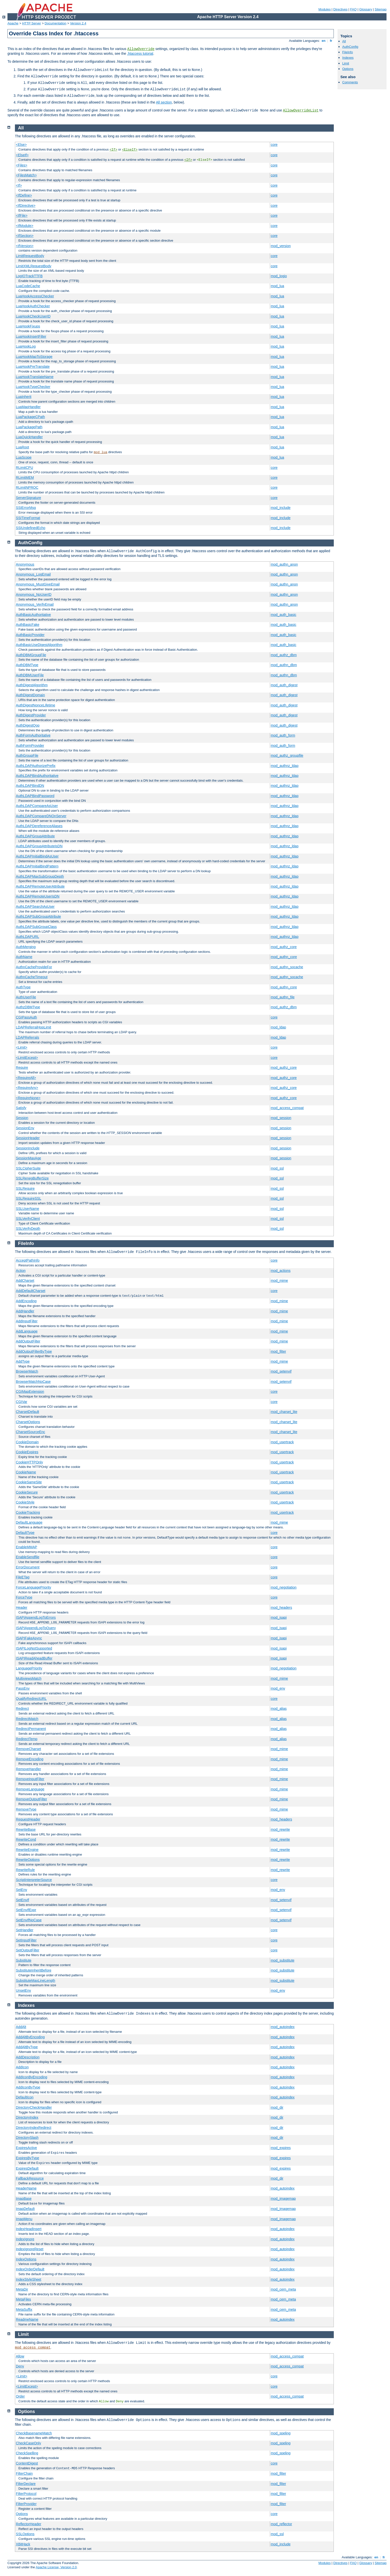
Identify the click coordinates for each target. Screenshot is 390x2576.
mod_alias (279, 1709)
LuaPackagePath (29, 427)
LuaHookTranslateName (34, 377)
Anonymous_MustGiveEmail (38, 584)
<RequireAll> (26, 1078)
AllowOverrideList (301, 110)
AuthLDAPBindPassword (35, 796)
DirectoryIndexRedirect (33, 2128)
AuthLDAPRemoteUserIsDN (37, 896)
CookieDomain (27, 1442)
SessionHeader (28, 1138)
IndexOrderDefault (30, 2269)
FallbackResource (30, 2178)
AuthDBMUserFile (30, 675)
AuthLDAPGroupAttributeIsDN (39, 846)
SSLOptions (25, 2534)
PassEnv (23, 1688)
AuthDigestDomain (30, 695)
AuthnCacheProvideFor (34, 967)
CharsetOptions (28, 1422)
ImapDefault (25, 2209)
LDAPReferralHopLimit (33, 1027)
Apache (12, 23)
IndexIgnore (25, 2239)
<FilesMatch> (26, 175)
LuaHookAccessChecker (35, 296)
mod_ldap (278, 1027)
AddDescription (28, 2057)
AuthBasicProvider (30, 635)
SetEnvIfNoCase (29, 1920)
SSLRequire (25, 1188)
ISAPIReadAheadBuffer (34, 1658)
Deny (20, 2366)
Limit (345, 63)
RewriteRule (25, 1870)
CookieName (26, 1472)
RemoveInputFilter (30, 1779)
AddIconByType (28, 2087)
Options (347, 69)
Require (22, 1068)
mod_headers (281, 1608)
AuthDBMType (27, 665)
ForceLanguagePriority (33, 1587)
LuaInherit (23, 397)
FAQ (353, 9)
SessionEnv (25, 1128)
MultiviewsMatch (29, 1678)
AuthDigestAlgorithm (32, 685)
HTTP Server (31, 23)
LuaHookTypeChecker (33, 387)
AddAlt (21, 2027)
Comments (350, 82)
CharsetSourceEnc (30, 1432)
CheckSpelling (27, 2453)
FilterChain (24, 2473)
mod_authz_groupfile (287, 755)
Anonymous (25, 564)
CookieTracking (28, 1512)
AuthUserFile (26, 997)
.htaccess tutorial (140, 53)
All (344, 41)
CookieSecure (27, 1492)
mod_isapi (279, 1617)
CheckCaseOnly (28, 2443)
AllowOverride (140, 49)
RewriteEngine (27, 1850)
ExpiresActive (26, 2148)
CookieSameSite (29, 1482)
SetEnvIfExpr (26, 1910)
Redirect (22, 1709)
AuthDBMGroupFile (31, 655)
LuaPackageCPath (30, 417)
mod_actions (281, 1271)
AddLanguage (27, 1331)
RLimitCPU (24, 468)
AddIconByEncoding (31, 2077)
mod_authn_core (284, 957)
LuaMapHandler (28, 407)
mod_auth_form (283, 735)
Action (21, 1271)
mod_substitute (282, 1960)
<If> (113, 150)
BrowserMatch (27, 1371)
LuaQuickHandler (29, 437)
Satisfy (21, 1108)
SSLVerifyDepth (28, 1229)
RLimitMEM (25, 478)
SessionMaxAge (28, 1158)
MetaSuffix (24, 2309)
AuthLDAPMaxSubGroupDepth (40, 876)
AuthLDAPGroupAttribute (35, 836)
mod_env (278, 1688)
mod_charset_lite (284, 1412)
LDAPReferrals (27, 1037)
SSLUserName (27, 1209)
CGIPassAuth (26, 1017)
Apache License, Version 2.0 (56, 2567)
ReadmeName (27, 2319)
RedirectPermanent (31, 1729)
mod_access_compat (287, 1108)
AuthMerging (26, 947)
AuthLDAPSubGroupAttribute (38, 916)
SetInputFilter (26, 1940)
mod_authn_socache (287, 967)
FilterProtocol (26, 2494)
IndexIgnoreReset (30, 2249)
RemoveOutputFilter (31, 1799)
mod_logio (279, 276)
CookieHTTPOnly (29, 1462)
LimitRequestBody (30, 256)
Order (20, 2396)
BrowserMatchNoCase (33, 1382)
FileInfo (347, 52)
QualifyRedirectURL (31, 1699)
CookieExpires (27, 1452)
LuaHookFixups (28, 326)
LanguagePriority (29, 1668)
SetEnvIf (22, 1900)
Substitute (23, 1960)
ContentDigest (27, 2463)
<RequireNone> (28, 1098)
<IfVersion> (25, 246)
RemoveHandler (28, 1769)
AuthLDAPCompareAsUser (37, 806)
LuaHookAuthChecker (33, 306)
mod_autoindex (283, 2027)
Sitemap (381, 9)
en (323, 41)
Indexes (348, 57)
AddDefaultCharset (30, 1291)
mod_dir (277, 2107)
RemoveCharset (28, 1749)
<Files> (21, 165)
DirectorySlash (27, 2138)
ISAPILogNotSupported (34, 1648)
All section (164, 102)
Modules (324, 9)
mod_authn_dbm (284, 665)
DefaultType (25, 1533)
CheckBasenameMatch (34, 2433)
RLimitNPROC (27, 487)
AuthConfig (350, 47)
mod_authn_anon (284, 564)
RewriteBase (26, 1829)
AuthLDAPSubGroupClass (36, 927)
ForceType (24, 1597)
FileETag (22, 1577)
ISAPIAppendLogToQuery (36, 1628)
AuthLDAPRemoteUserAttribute (40, 886)
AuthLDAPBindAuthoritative (37, 776)
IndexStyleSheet (28, 2279)
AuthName (24, 957)
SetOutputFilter (27, 1950)
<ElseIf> (129, 150)
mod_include (281, 508)
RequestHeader (28, 1819)
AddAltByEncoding (30, 2037)
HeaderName (26, 2188)
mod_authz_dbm (284, 655)
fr (331, 41)
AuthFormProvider (30, 746)
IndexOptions (26, 2259)
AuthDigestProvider (31, 715)
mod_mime (279, 1281)
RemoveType (26, 1809)
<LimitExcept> (27, 1058)
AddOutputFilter (28, 1341)
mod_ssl (277, 1168)
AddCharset (25, 1281)
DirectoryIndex (27, 2117)
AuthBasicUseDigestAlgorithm (39, 645)
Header (21, 1608)
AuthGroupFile (27, 755)
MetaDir (22, 2289)
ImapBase (24, 2198)
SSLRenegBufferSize (32, 1178)
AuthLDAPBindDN (30, 786)
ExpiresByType (27, 2158)
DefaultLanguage (29, 1522)
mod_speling (281, 2433)
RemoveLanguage (30, 1789)
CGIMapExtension (30, 1392)
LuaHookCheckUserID (33, 316)
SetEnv (21, 1890)
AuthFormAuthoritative (33, 735)
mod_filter (278, 1351)
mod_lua (277, 286)
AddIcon (22, 2067)
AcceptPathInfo (28, 1260)
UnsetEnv (23, 1990)
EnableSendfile (27, 1557)
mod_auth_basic (283, 615)
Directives (340, 9)
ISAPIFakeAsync (29, 1638)
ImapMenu (24, 2219)
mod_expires (281, 2148)
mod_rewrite (280, 1829)
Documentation (55, 23)
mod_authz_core (284, 947)
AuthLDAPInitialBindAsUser (37, 856)
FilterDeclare (26, 2484)
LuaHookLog (26, 346)
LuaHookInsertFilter (31, 336)
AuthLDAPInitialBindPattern (37, 866)
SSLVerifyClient (28, 1219)
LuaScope (24, 457)
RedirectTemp (26, 1739)
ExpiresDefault (27, 2168)
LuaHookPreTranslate (33, 367)
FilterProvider (26, 2504)
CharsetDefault (27, 1412)
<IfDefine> (24, 195)
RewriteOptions (28, 1860)
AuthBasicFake (27, 625)
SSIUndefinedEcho (30, 528)
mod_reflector (281, 2524)
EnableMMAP (26, 1547)
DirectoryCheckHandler (34, 2107)
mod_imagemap (283, 2198)
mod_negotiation (284, 1587)
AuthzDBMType (28, 1007)
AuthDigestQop (28, 725)
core (274, 145)
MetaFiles (23, 2299)
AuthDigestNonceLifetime (35, 705)
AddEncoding (26, 1301)
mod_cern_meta (283, 2289)
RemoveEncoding (30, 1759)
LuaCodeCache (28, 286)
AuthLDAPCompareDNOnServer (41, 816)
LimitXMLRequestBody (33, 266)
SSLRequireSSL (28, 1198)
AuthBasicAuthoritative (33, 615)
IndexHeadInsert (29, 2229)
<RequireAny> (27, 1088)
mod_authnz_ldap (284, 766)
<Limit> (21, 1047)
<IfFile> (22, 215)
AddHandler (25, 1311)
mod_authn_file (283, 997)
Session (22, 1118)
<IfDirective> (26, 206)
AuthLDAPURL (27, 937)
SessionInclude (28, 1148)
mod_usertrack (282, 1442)
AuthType (23, 987)
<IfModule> (24, 226)
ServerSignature (28, 498)
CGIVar (21, 1402)
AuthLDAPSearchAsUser (35, 907)
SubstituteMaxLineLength (35, 1981)
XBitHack (23, 2544)
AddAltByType (27, 2047)
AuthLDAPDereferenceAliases (39, 826)
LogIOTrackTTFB (29, 276)
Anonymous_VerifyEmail (35, 604)
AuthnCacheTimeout (32, 977)
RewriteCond (26, 1839)
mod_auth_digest (284, 685)
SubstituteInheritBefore (33, 1970)
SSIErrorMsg (26, 508)
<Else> (21, 145)
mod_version (281, 246)
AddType (23, 1361)
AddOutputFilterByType (34, 1351)
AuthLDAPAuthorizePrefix (35, 766)
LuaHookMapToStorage (34, 357)
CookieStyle (25, 1502)
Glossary (365, 9)
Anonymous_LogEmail (33, 574)
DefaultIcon (25, 2097)
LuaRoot (22, 447)
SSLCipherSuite (28, 1168)
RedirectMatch (27, 1719)
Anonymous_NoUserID (33, 594)
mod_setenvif (281, 1371)
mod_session (281, 1118)
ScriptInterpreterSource (34, 1880)
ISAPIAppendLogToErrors (36, 1617)
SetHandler (24, 1930)
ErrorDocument (28, 1567)
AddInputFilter (27, 1321)
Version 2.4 (78, 23)
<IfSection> (25, 236)
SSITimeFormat (28, 518)
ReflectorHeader (28, 2524)
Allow (20, 2356)
